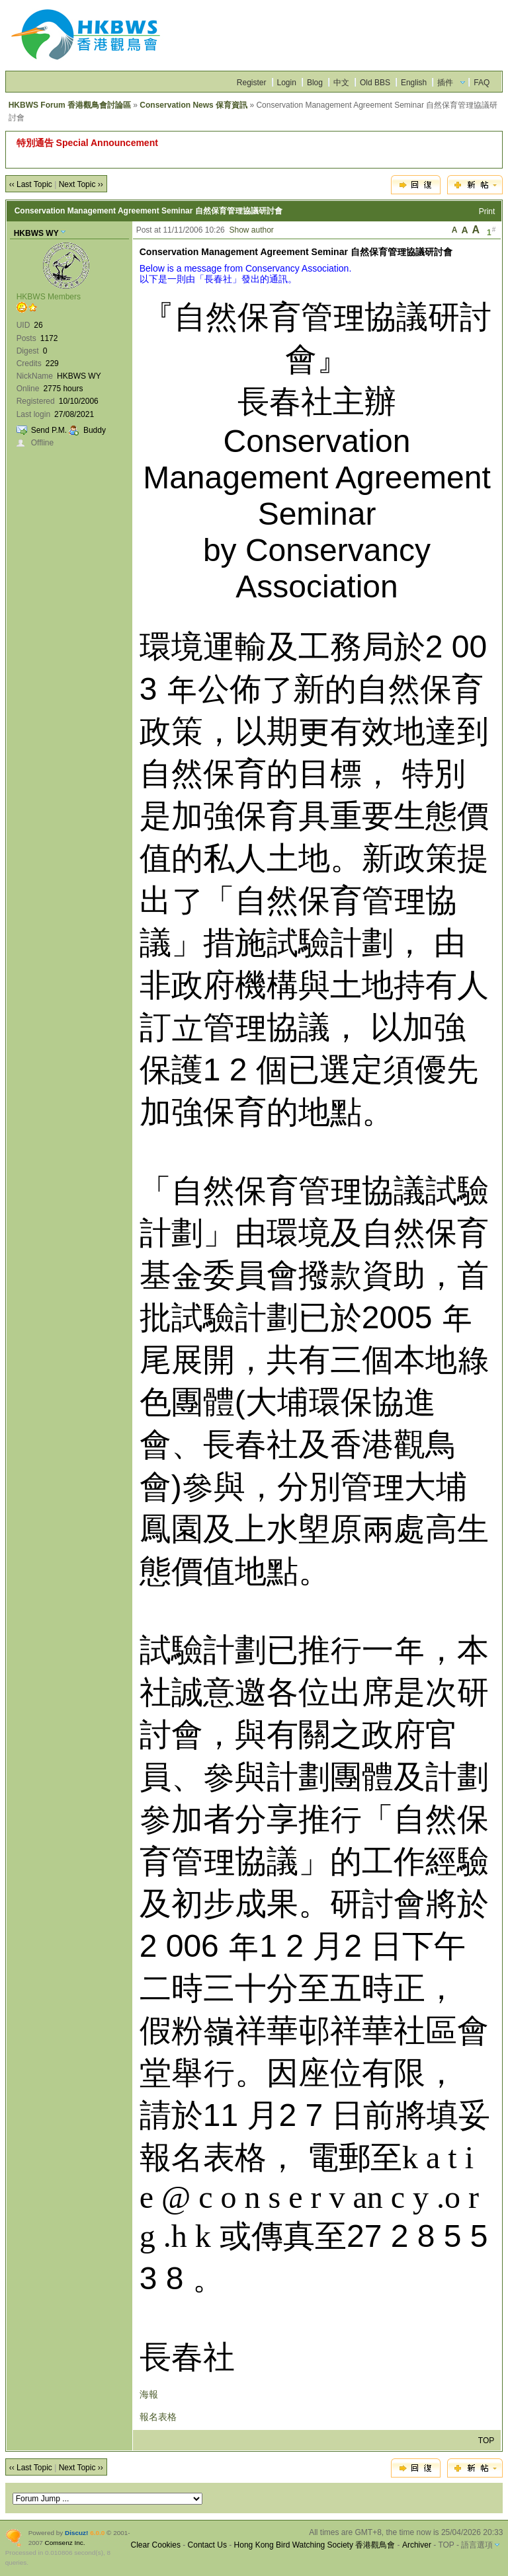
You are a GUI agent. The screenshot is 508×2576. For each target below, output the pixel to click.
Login (286, 82)
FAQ (481, 82)
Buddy (94, 430)
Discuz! (76, 2532)
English (414, 82)
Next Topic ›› (81, 184)
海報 (149, 2394)
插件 (445, 82)
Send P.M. (49, 430)
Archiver (416, 2545)
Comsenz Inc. (65, 2542)
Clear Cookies (156, 2545)
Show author (251, 230)
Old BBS (375, 82)
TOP (486, 2440)
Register (252, 82)
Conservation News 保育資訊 (193, 105)
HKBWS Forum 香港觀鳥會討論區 (70, 105)
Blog (315, 82)
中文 (341, 82)
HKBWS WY (36, 233)
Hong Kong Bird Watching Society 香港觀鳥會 (315, 2545)
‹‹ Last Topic (30, 184)
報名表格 (158, 2416)
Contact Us (207, 2545)
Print (487, 211)
